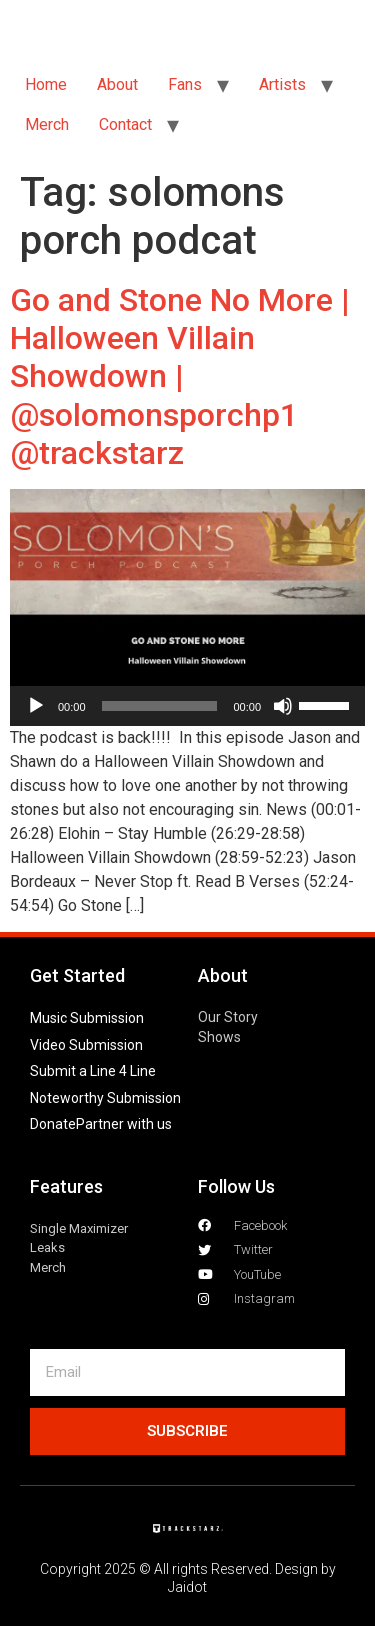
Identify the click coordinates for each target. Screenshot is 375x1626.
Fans (185, 84)
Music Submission (87, 1018)
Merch (47, 124)
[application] (187, 706)
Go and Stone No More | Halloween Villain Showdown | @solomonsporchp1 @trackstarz (180, 377)
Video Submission (86, 1045)
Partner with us (124, 1124)
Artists (282, 84)
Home (46, 84)
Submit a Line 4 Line (93, 1071)
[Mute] (283, 706)
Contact (125, 124)
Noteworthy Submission (105, 1098)
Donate (53, 1124)
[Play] (36, 706)
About (117, 84)
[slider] (160, 706)
